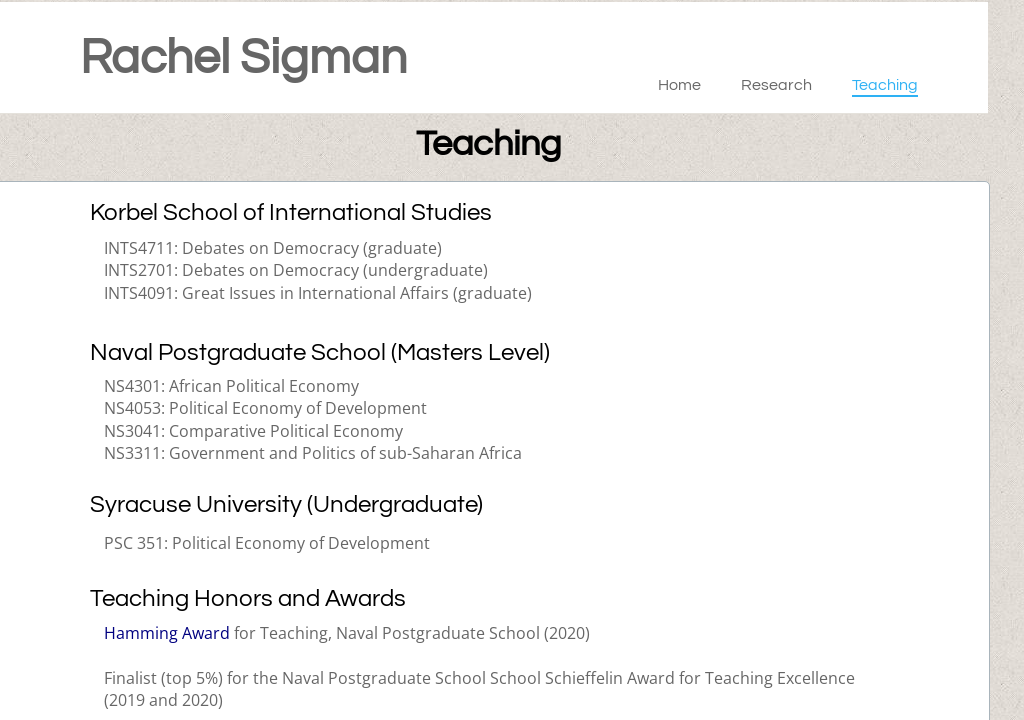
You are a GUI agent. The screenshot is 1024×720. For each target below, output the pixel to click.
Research (776, 85)
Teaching (885, 85)
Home (679, 85)
